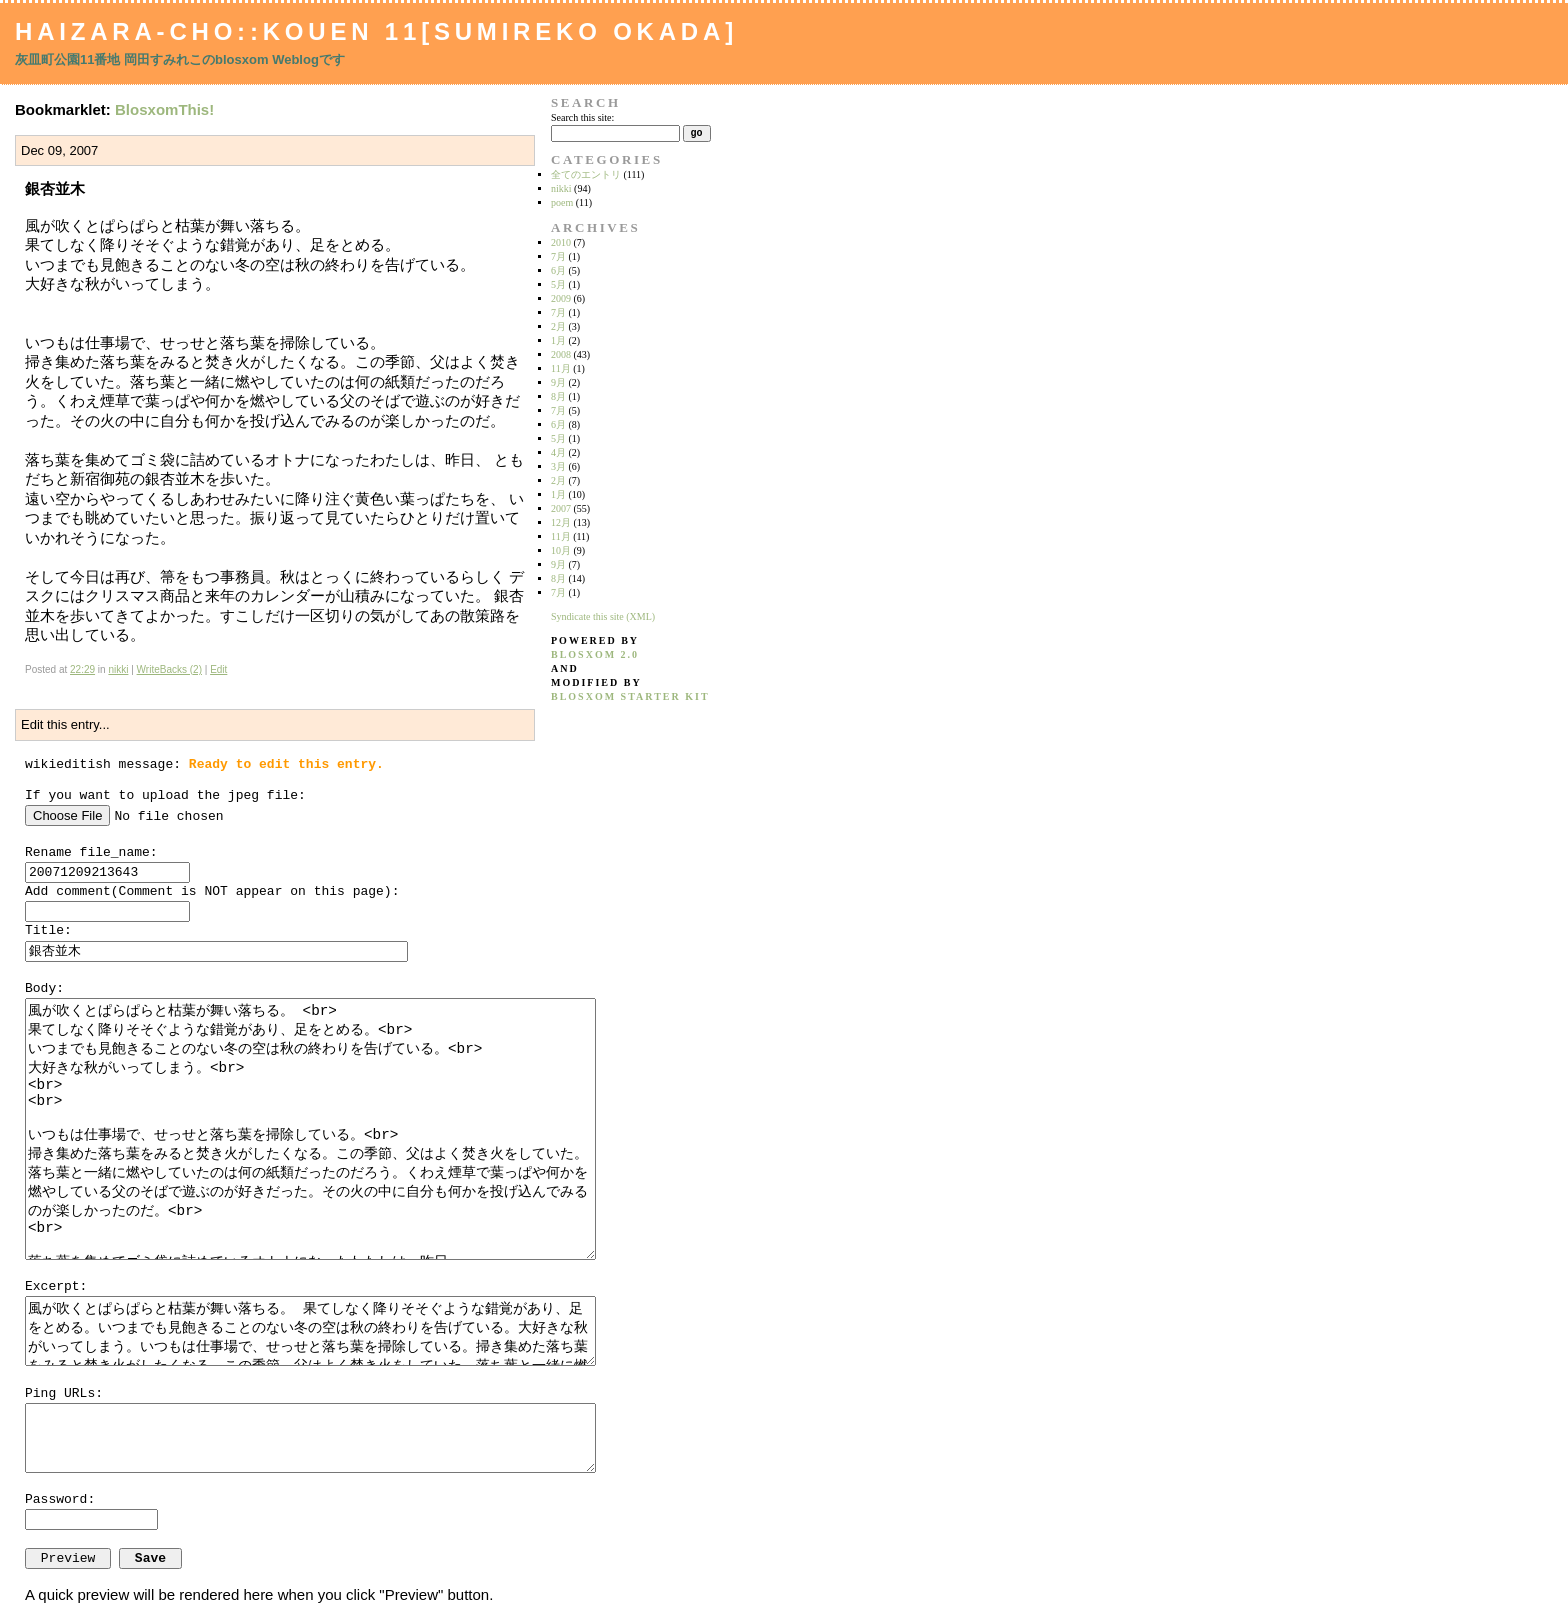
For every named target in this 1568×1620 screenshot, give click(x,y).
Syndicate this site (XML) (603, 616)
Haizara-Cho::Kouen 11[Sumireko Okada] (376, 31)
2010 (561, 242)
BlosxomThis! (164, 109)
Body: (44, 988)
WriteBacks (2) (169, 669)
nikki (118, 669)
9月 (558, 382)
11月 (561, 368)
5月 (558, 284)
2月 (558, 326)
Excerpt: (56, 1286)
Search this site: (582, 117)
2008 (561, 354)
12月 (561, 522)
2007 (561, 508)
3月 (558, 466)
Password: (60, 1499)
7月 (558, 256)
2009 (561, 298)
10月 (561, 550)
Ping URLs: (64, 1393)
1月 (558, 340)
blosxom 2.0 (595, 654)
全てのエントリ (586, 174)
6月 (558, 270)
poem (562, 202)
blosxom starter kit (630, 696)
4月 (558, 452)
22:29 (82, 669)
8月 (558, 396)
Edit (218, 669)
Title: (48, 930)
